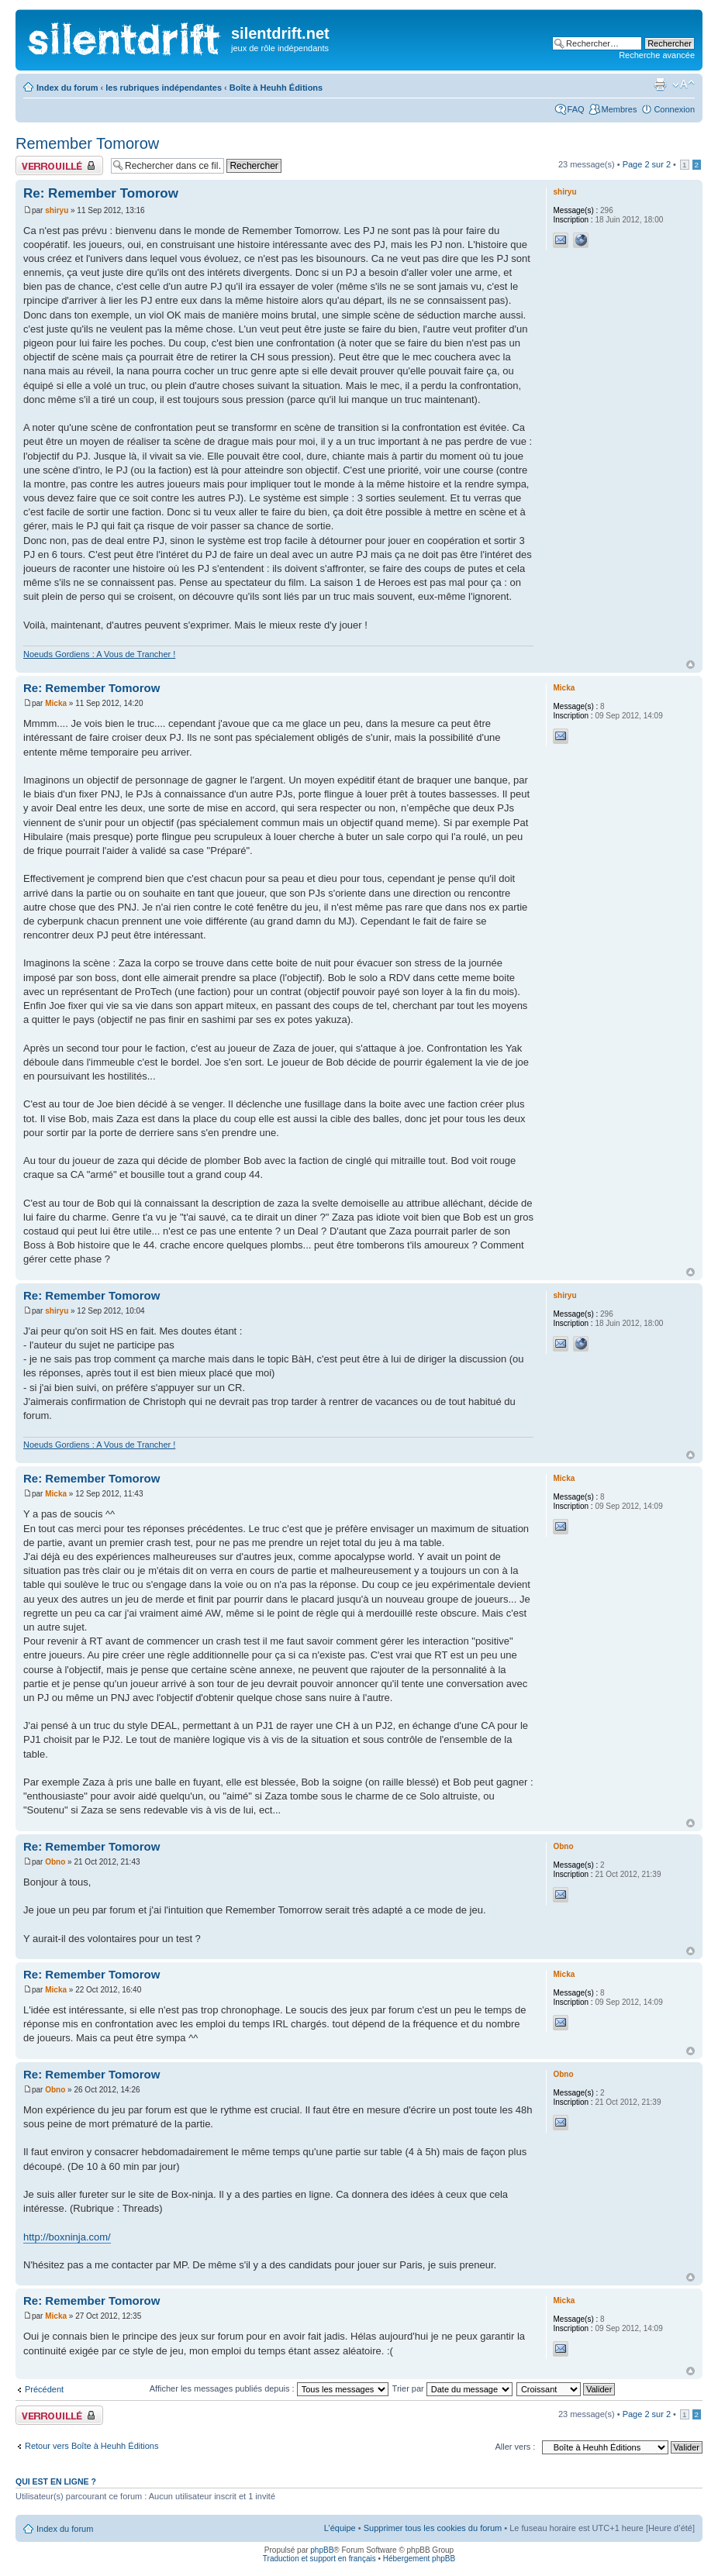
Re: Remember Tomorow (100, 193)
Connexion (674, 109)
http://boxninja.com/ (67, 2237)
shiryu (56, 210)
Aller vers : (515, 2446)
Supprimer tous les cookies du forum (433, 2528)
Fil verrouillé (59, 165)
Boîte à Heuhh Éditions (276, 87)
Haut (690, 664)
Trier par (452, 2388)
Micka (56, 703)
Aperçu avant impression (659, 84)
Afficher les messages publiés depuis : (269, 2388)
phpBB (321, 2550)
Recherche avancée (657, 55)
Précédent (44, 2389)
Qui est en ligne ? (56, 2481)
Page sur (647, 164)
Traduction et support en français (319, 2558)
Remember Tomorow (87, 143)
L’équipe (340, 2528)
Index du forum (67, 87)
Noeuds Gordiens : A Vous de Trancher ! (99, 654)
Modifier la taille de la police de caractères (683, 84)
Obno (55, 1862)
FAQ (576, 109)
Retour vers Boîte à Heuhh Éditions (91, 2445)
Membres (619, 109)
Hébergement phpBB (419, 2558)
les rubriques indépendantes (163, 87)
